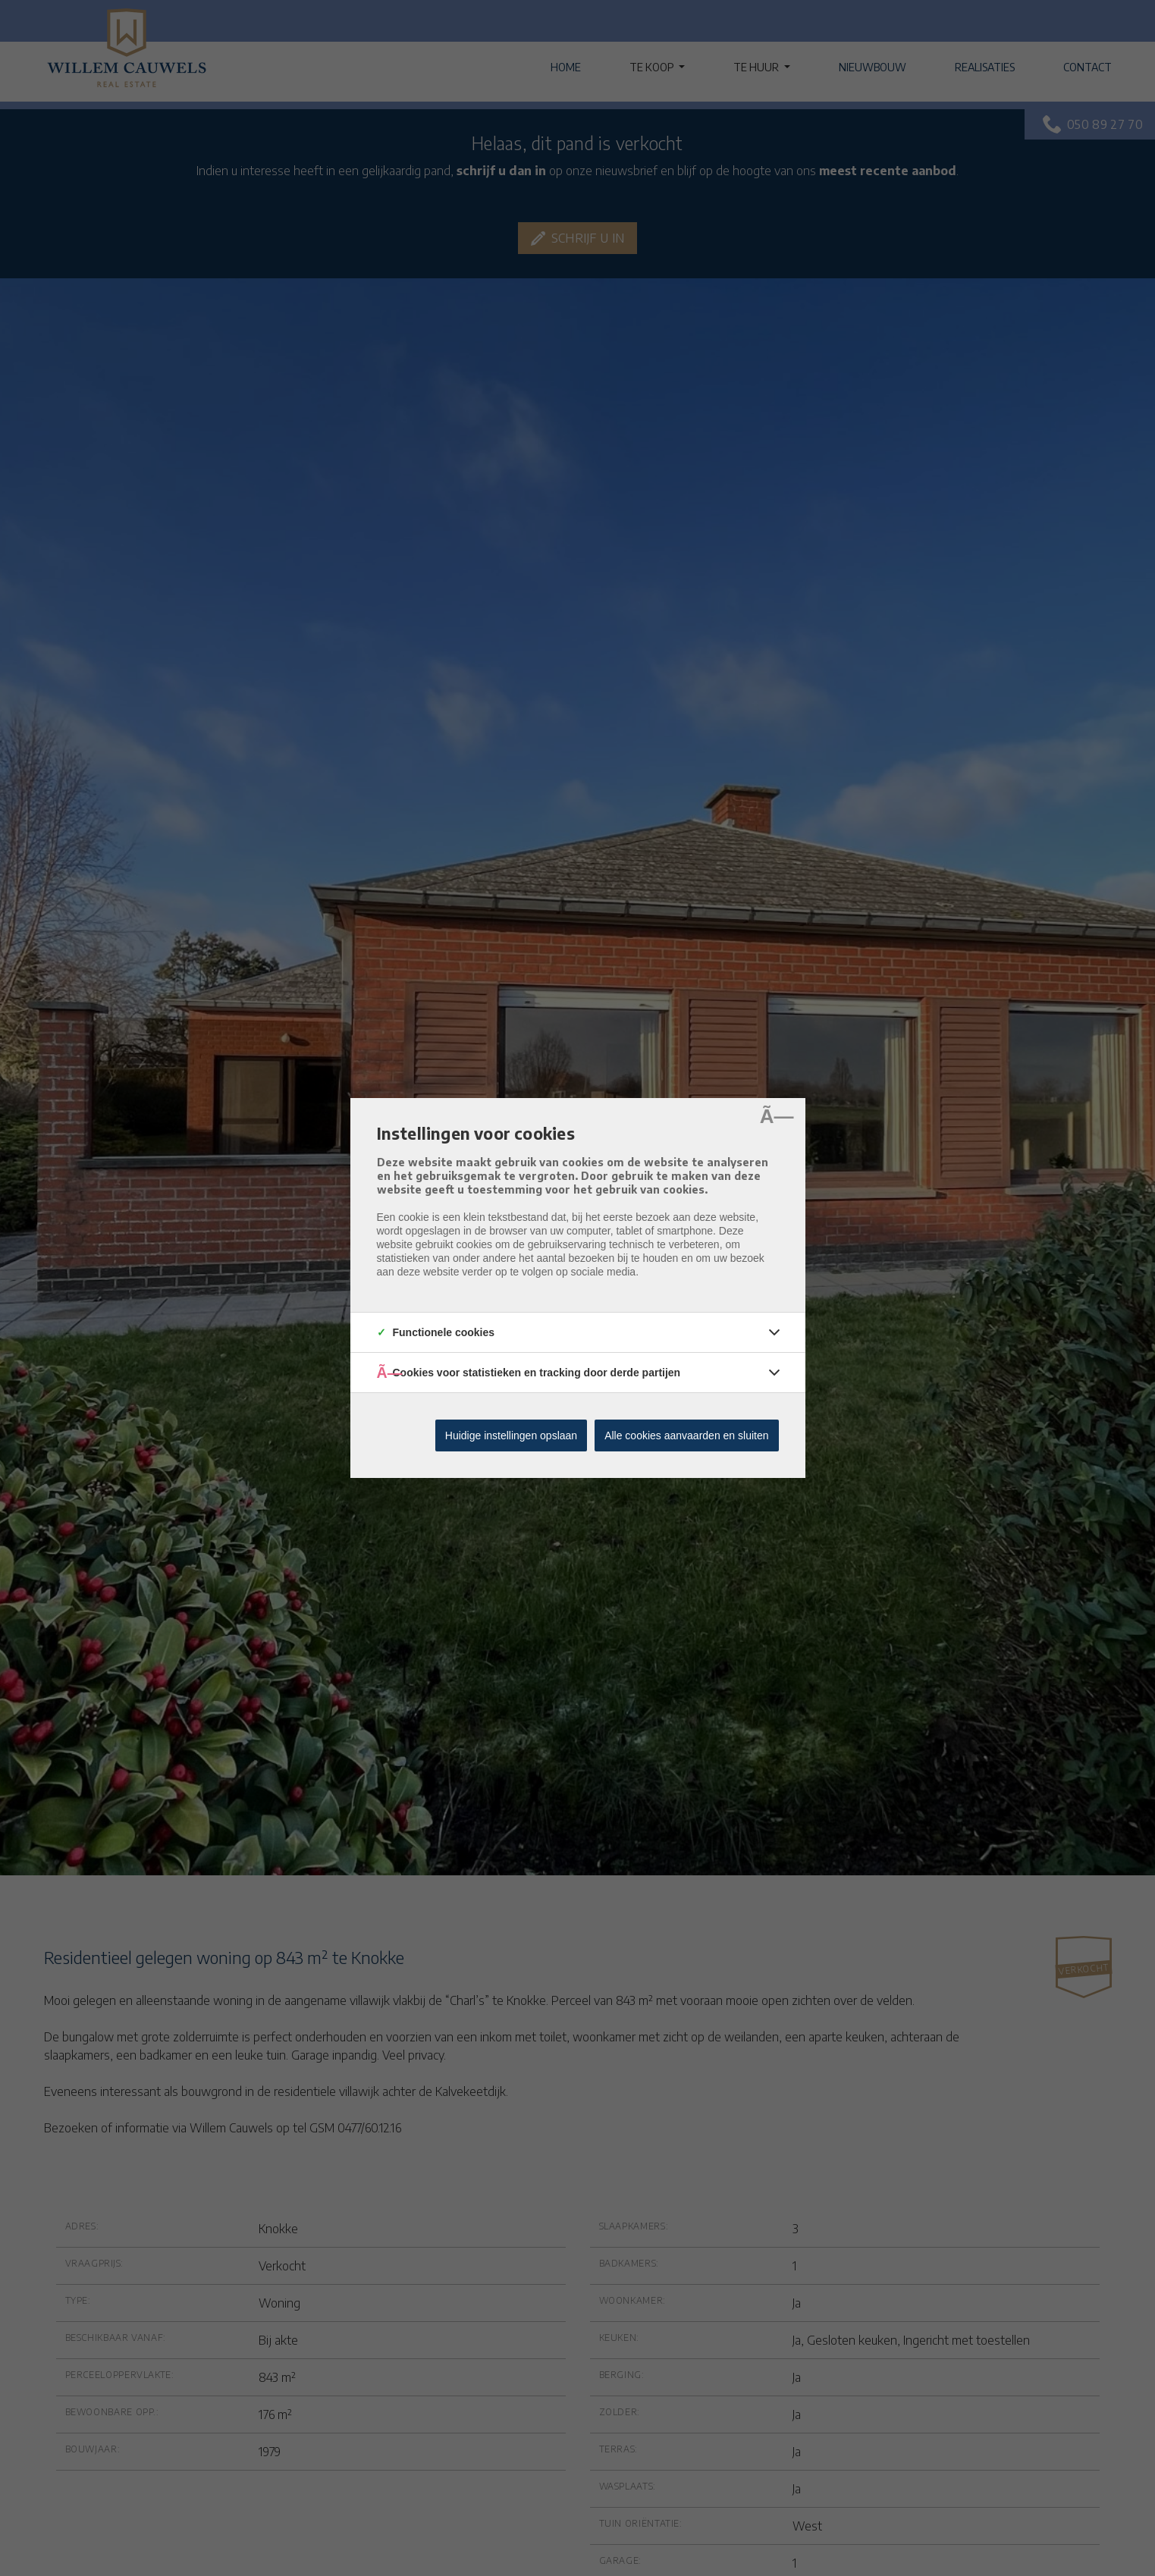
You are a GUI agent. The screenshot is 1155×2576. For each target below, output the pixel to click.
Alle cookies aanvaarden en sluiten (686, 1435)
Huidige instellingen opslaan (511, 1435)
